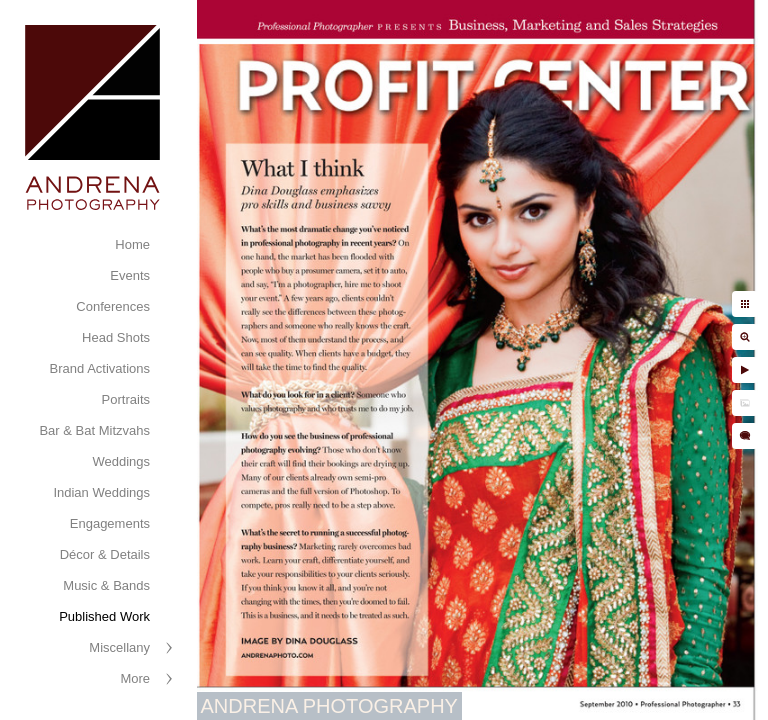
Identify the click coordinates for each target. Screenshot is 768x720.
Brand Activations (100, 368)
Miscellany (119, 647)
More (135, 678)
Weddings (121, 461)
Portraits (126, 399)
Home (132, 244)
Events (130, 275)
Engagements (110, 523)
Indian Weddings (101, 492)
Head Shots (116, 337)
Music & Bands (106, 585)
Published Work (104, 616)
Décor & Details (105, 554)
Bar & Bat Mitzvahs (94, 430)
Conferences (113, 306)
